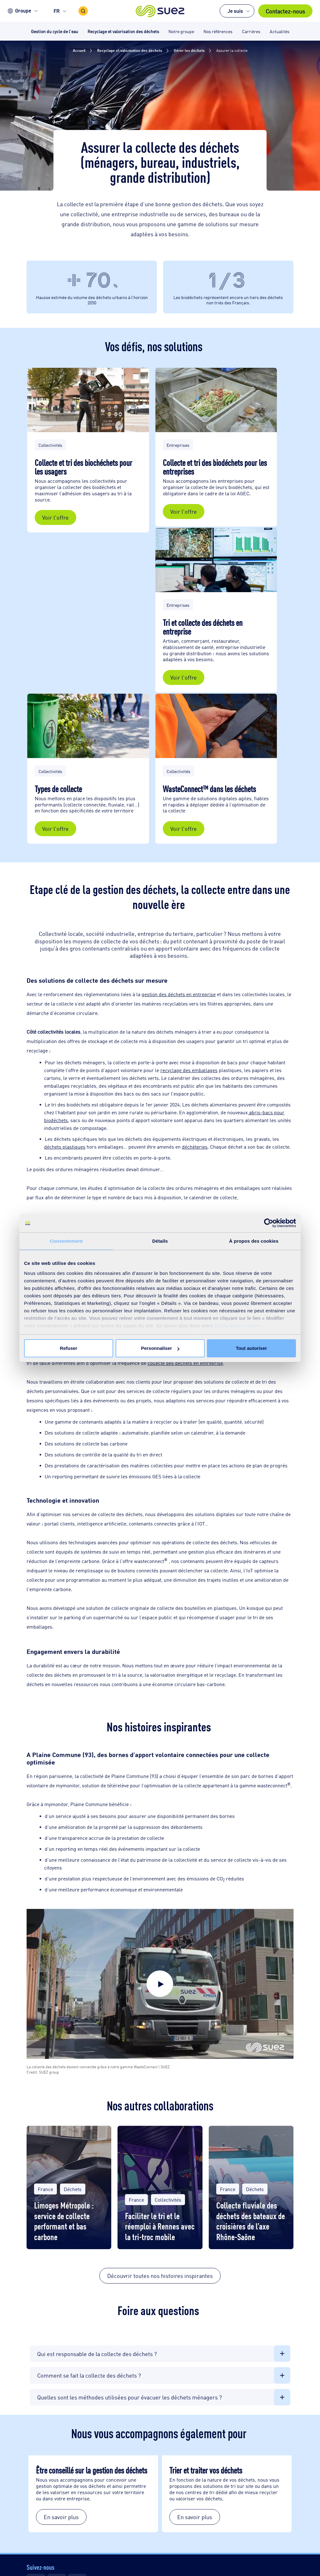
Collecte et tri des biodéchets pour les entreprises (215, 467)
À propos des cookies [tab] (253, 1241)
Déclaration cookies (238, 1325)
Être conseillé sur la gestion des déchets (91, 2469)
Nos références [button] (217, 31)
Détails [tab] (160, 1241)
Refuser (69, 1348)
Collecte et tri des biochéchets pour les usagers (83, 467)
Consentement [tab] (66, 1241)
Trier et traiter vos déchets (206, 2469)
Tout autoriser (251, 1348)
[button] (160, 11)
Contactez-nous (285, 11)
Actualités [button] (279, 31)
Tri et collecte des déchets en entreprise (202, 627)
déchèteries (195, 1146)
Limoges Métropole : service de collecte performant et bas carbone (64, 2220)
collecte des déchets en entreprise (185, 1363)
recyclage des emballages (189, 1070)
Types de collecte (59, 788)
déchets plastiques (64, 1146)
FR (56, 10)
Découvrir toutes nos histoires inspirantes (160, 2275)
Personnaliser (160, 1348)
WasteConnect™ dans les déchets (209, 788)
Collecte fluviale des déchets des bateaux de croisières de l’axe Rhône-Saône (250, 2220)
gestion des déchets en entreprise (179, 994)
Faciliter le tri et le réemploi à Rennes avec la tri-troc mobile (160, 2226)
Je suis (235, 10)
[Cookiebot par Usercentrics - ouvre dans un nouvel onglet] (268, 1223)
